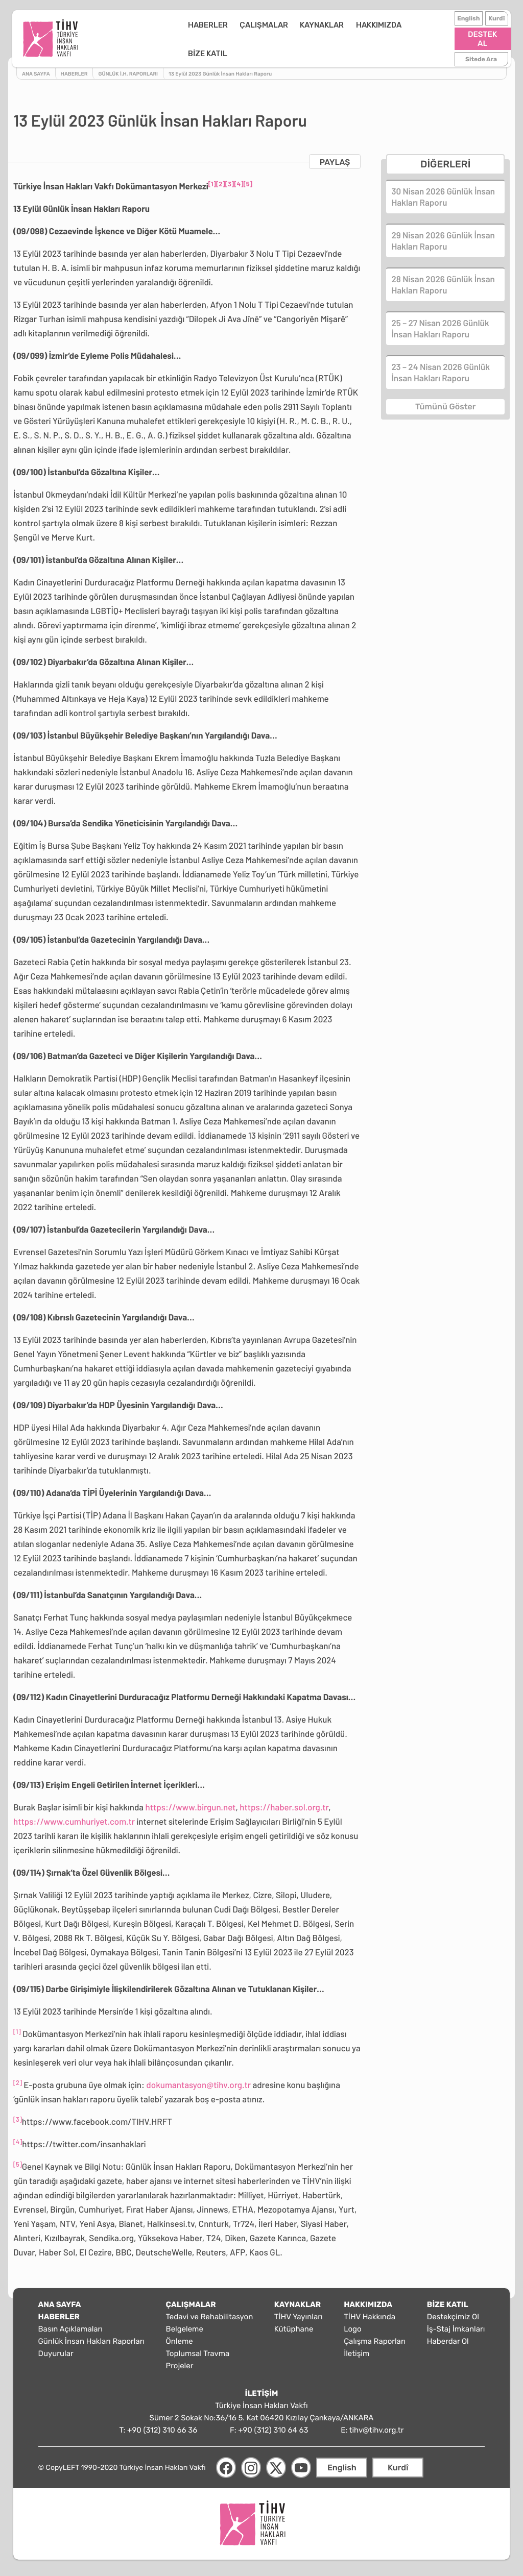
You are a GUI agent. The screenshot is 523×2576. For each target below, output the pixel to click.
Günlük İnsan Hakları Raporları (91, 2337)
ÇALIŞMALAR (222, 37)
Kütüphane (293, 2324)
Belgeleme (184, 2324)
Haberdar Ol (448, 2337)
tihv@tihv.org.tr (376, 2426)
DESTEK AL (481, 36)
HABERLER (166, 37)
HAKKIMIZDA (337, 37)
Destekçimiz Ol (453, 2312)
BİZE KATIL (392, 37)
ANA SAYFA (59, 2300)
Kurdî (495, 20)
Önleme (179, 2337)
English (467, 20)
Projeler (180, 2361)
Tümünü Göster (445, 402)
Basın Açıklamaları (70, 2324)
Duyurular (56, 2349)
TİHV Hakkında (369, 2312)
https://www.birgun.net (191, 1803)
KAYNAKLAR (281, 37)
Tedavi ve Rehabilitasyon (209, 2312)
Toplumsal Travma (198, 2349)
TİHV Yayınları (298, 2312)
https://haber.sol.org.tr (284, 1803)
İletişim (356, 2349)
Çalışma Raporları (375, 2337)
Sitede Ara (480, 52)
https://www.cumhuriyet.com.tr (74, 1817)
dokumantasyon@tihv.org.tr (198, 2081)
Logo (352, 2324)
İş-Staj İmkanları (456, 2324)
